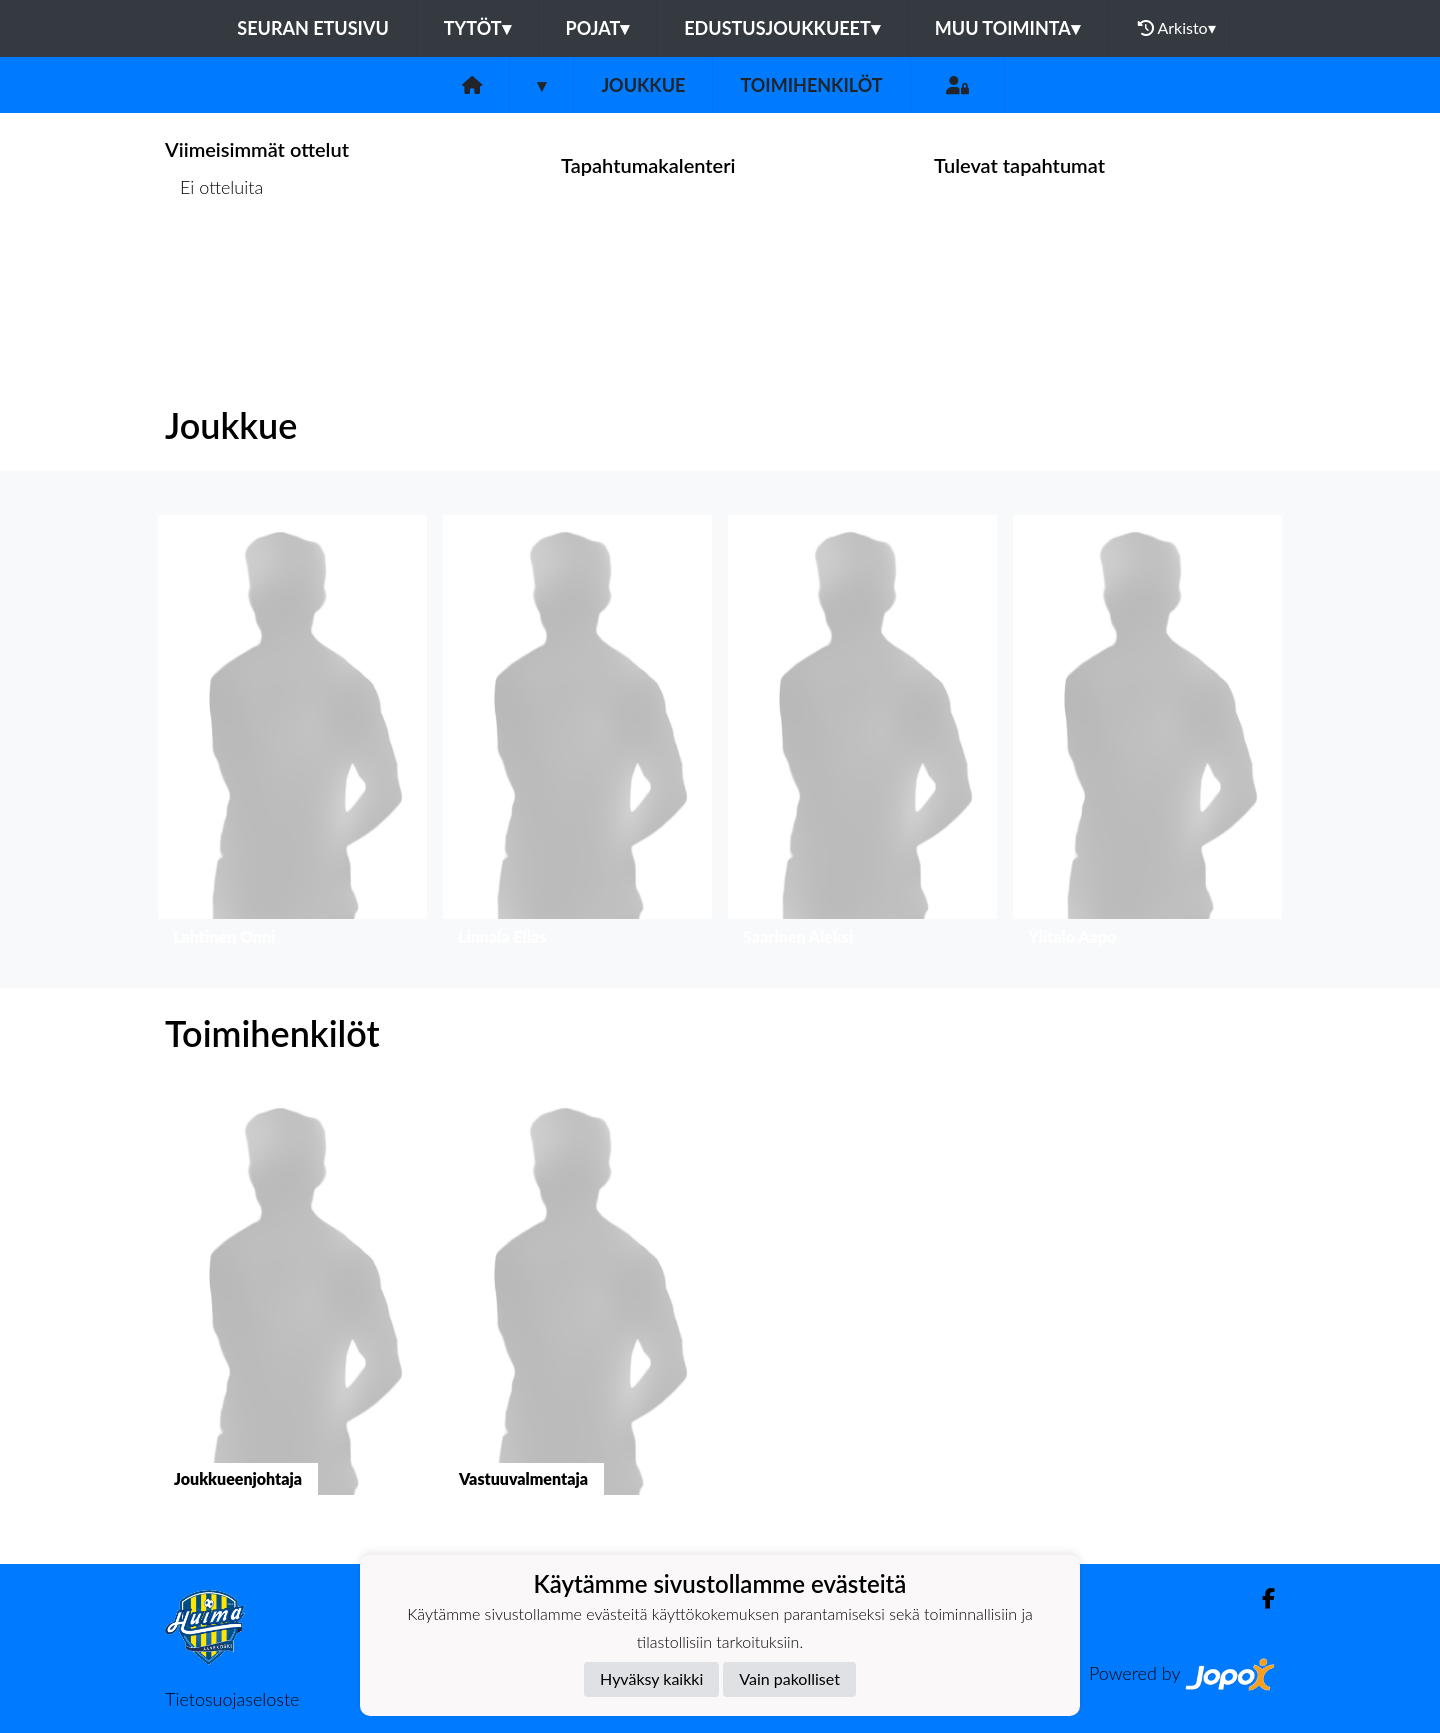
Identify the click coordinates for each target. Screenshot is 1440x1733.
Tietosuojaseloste (232, 1699)
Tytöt (477, 28)
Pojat (598, 28)
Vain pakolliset (789, 1678)
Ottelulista (214, 264)
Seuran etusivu (313, 28)
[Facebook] (1260, 1598)
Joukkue (643, 85)
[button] (292, 735)
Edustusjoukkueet (781, 28)
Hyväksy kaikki (651, 1678)
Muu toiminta (1007, 28)
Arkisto (1177, 28)
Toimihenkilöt (811, 85)
